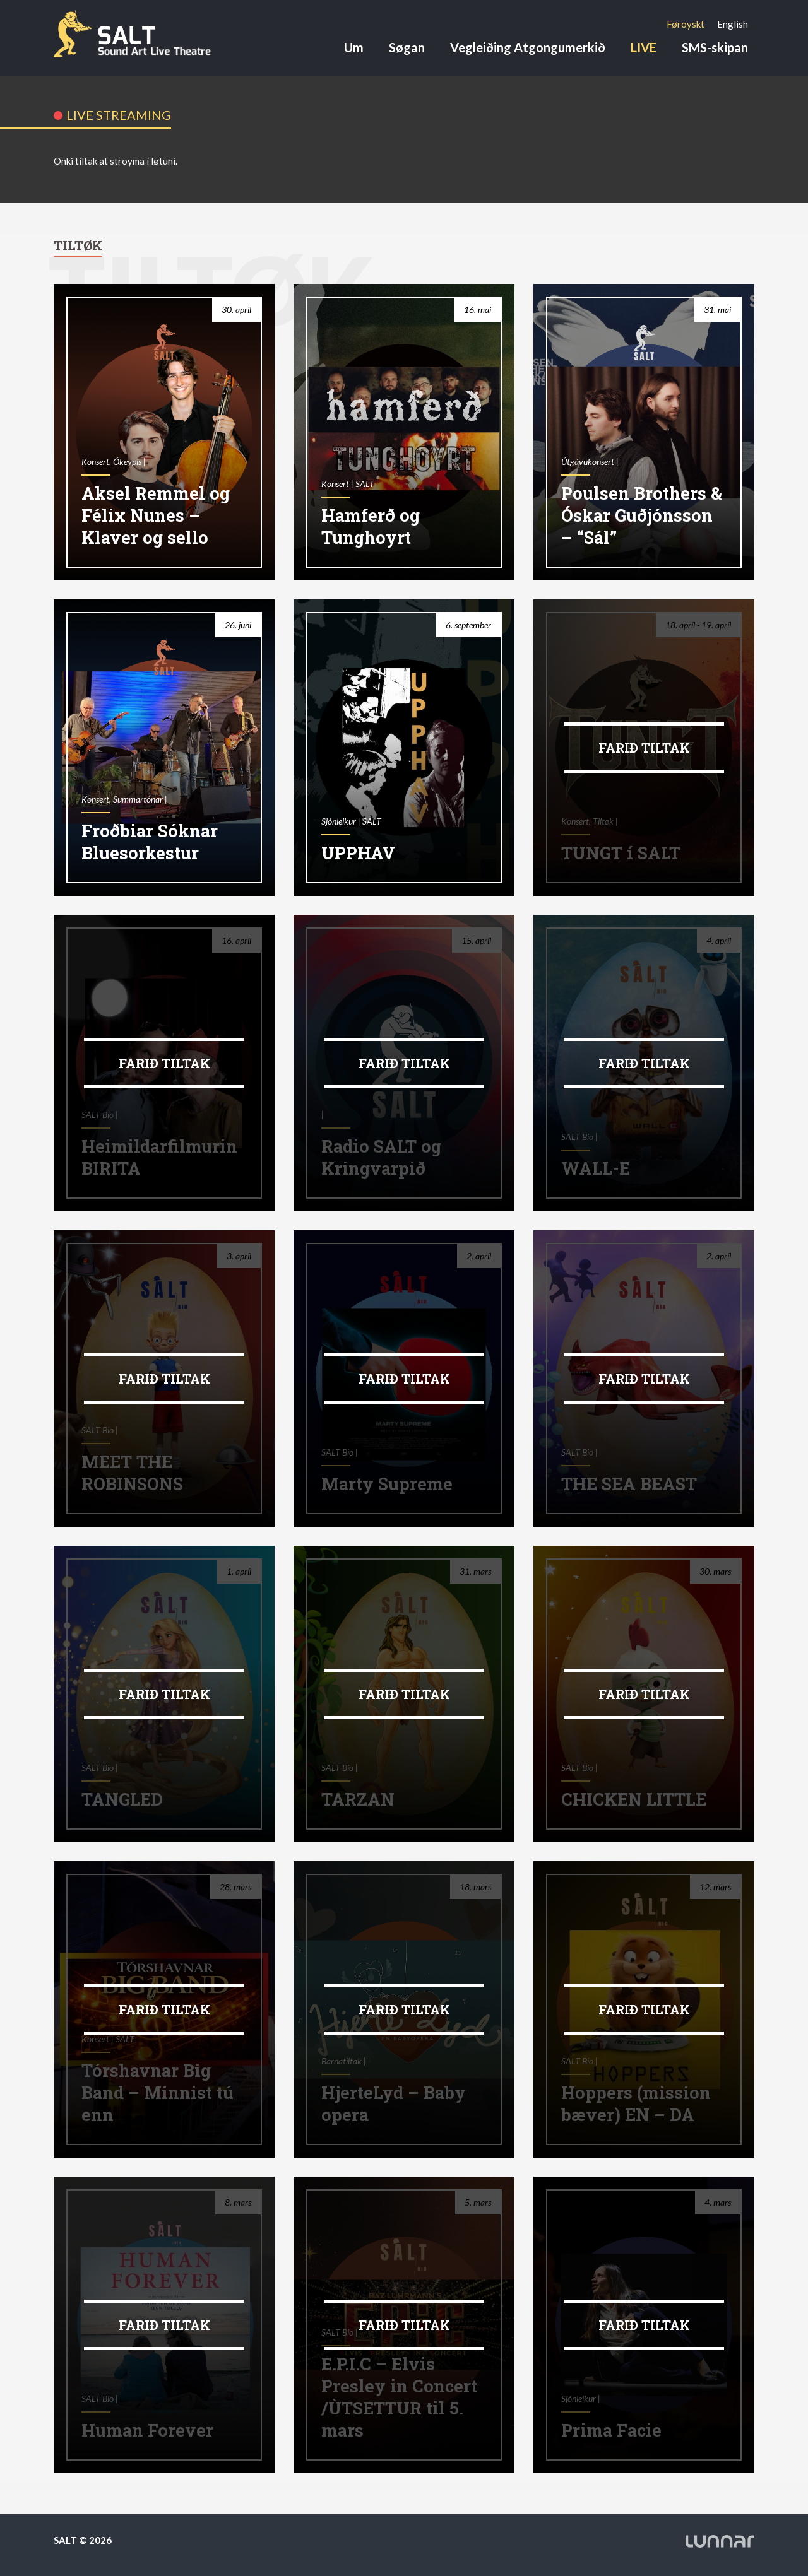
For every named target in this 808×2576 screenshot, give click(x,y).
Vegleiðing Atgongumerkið (527, 47)
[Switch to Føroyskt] (685, 24)
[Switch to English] (732, 24)
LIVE (643, 47)
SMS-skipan (715, 47)
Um (354, 47)
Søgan (407, 47)
